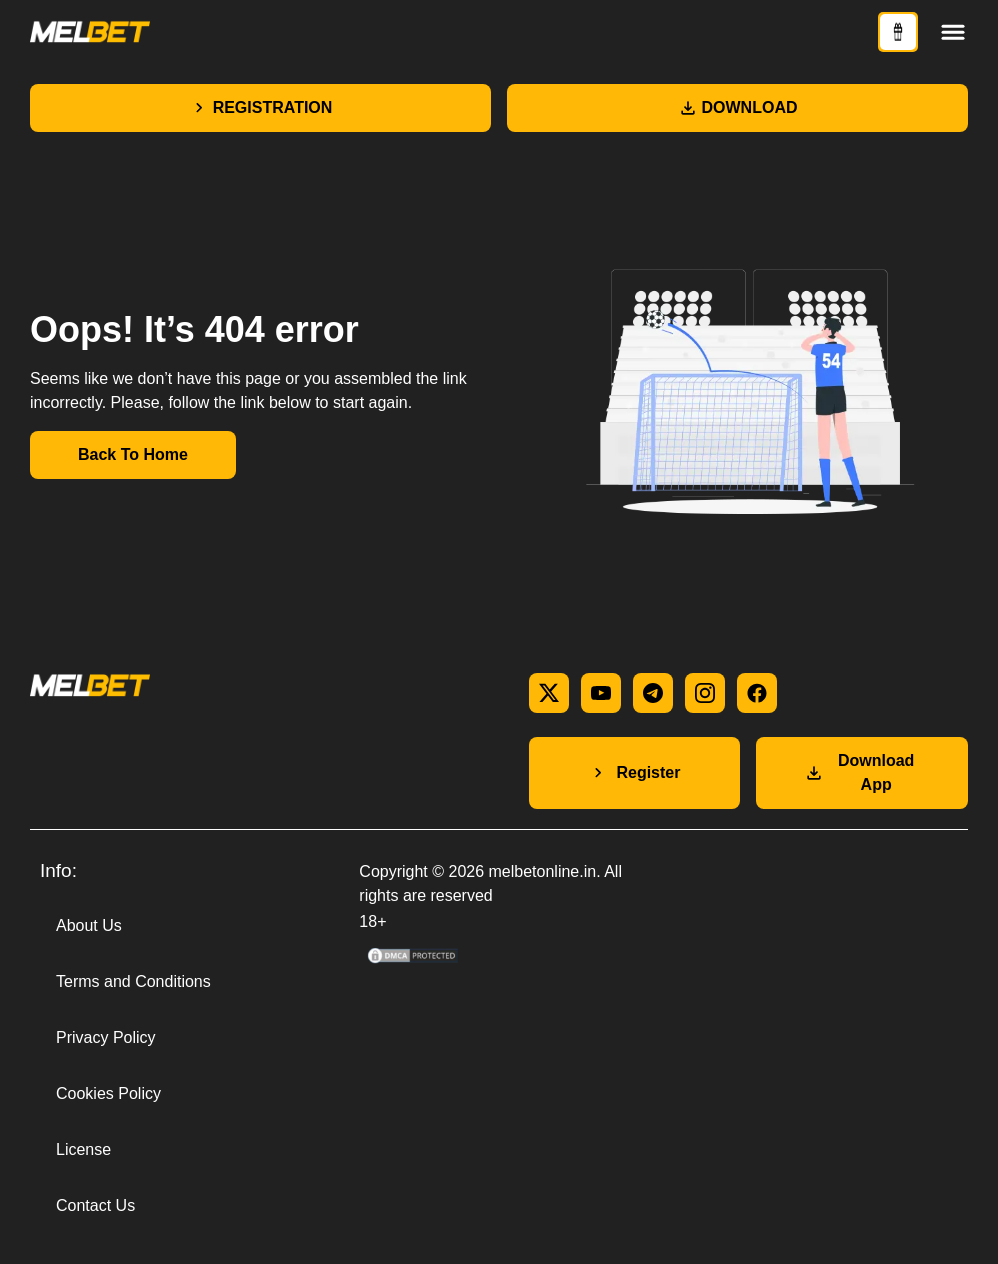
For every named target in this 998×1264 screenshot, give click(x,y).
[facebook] (757, 693)
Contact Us (95, 1205)
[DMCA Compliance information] (414, 960)
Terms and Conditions (133, 981)
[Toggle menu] (953, 32)
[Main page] (90, 32)
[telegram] (653, 693)
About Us (89, 925)
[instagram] (705, 693)
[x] (549, 693)
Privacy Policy (106, 1037)
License (83, 1149)
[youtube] (601, 693)
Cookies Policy (108, 1093)
